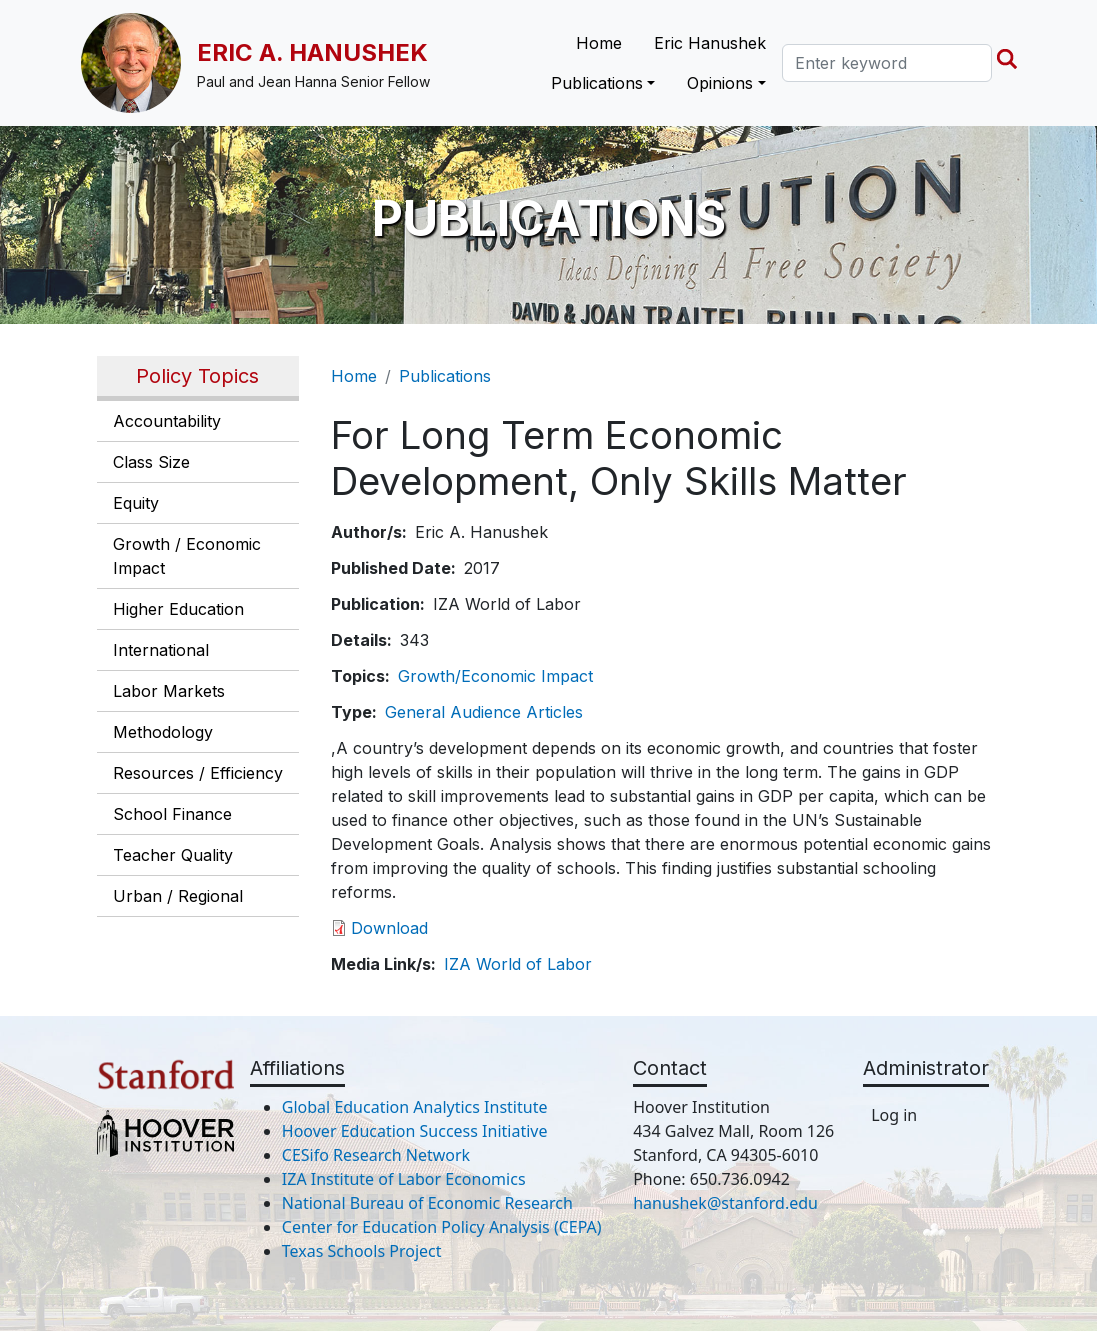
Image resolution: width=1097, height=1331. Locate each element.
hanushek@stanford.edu (725, 1203)
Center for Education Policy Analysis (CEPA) (442, 1227)
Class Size (151, 462)
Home (599, 43)
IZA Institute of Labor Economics (404, 1179)
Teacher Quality (173, 855)
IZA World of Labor (518, 964)
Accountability (167, 421)
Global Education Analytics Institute (415, 1107)
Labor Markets (169, 691)
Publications (445, 376)
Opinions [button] (720, 83)
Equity (136, 503)
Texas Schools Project (362, 1251)
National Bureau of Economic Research (427, 1203)
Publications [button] (597, 83)
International (161, 650)
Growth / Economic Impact (187, 556)
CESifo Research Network (376, 1155)
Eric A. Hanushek (312, 52)
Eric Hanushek (710, 43)
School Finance (172, 814)
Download (389, 928)
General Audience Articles (484, 712)
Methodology (163, 732)
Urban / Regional (178, 896)
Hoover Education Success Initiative (415, 1131)
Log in (894, 1115)
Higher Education (178, 609)
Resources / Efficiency (198, 773)
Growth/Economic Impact (495, 676)
